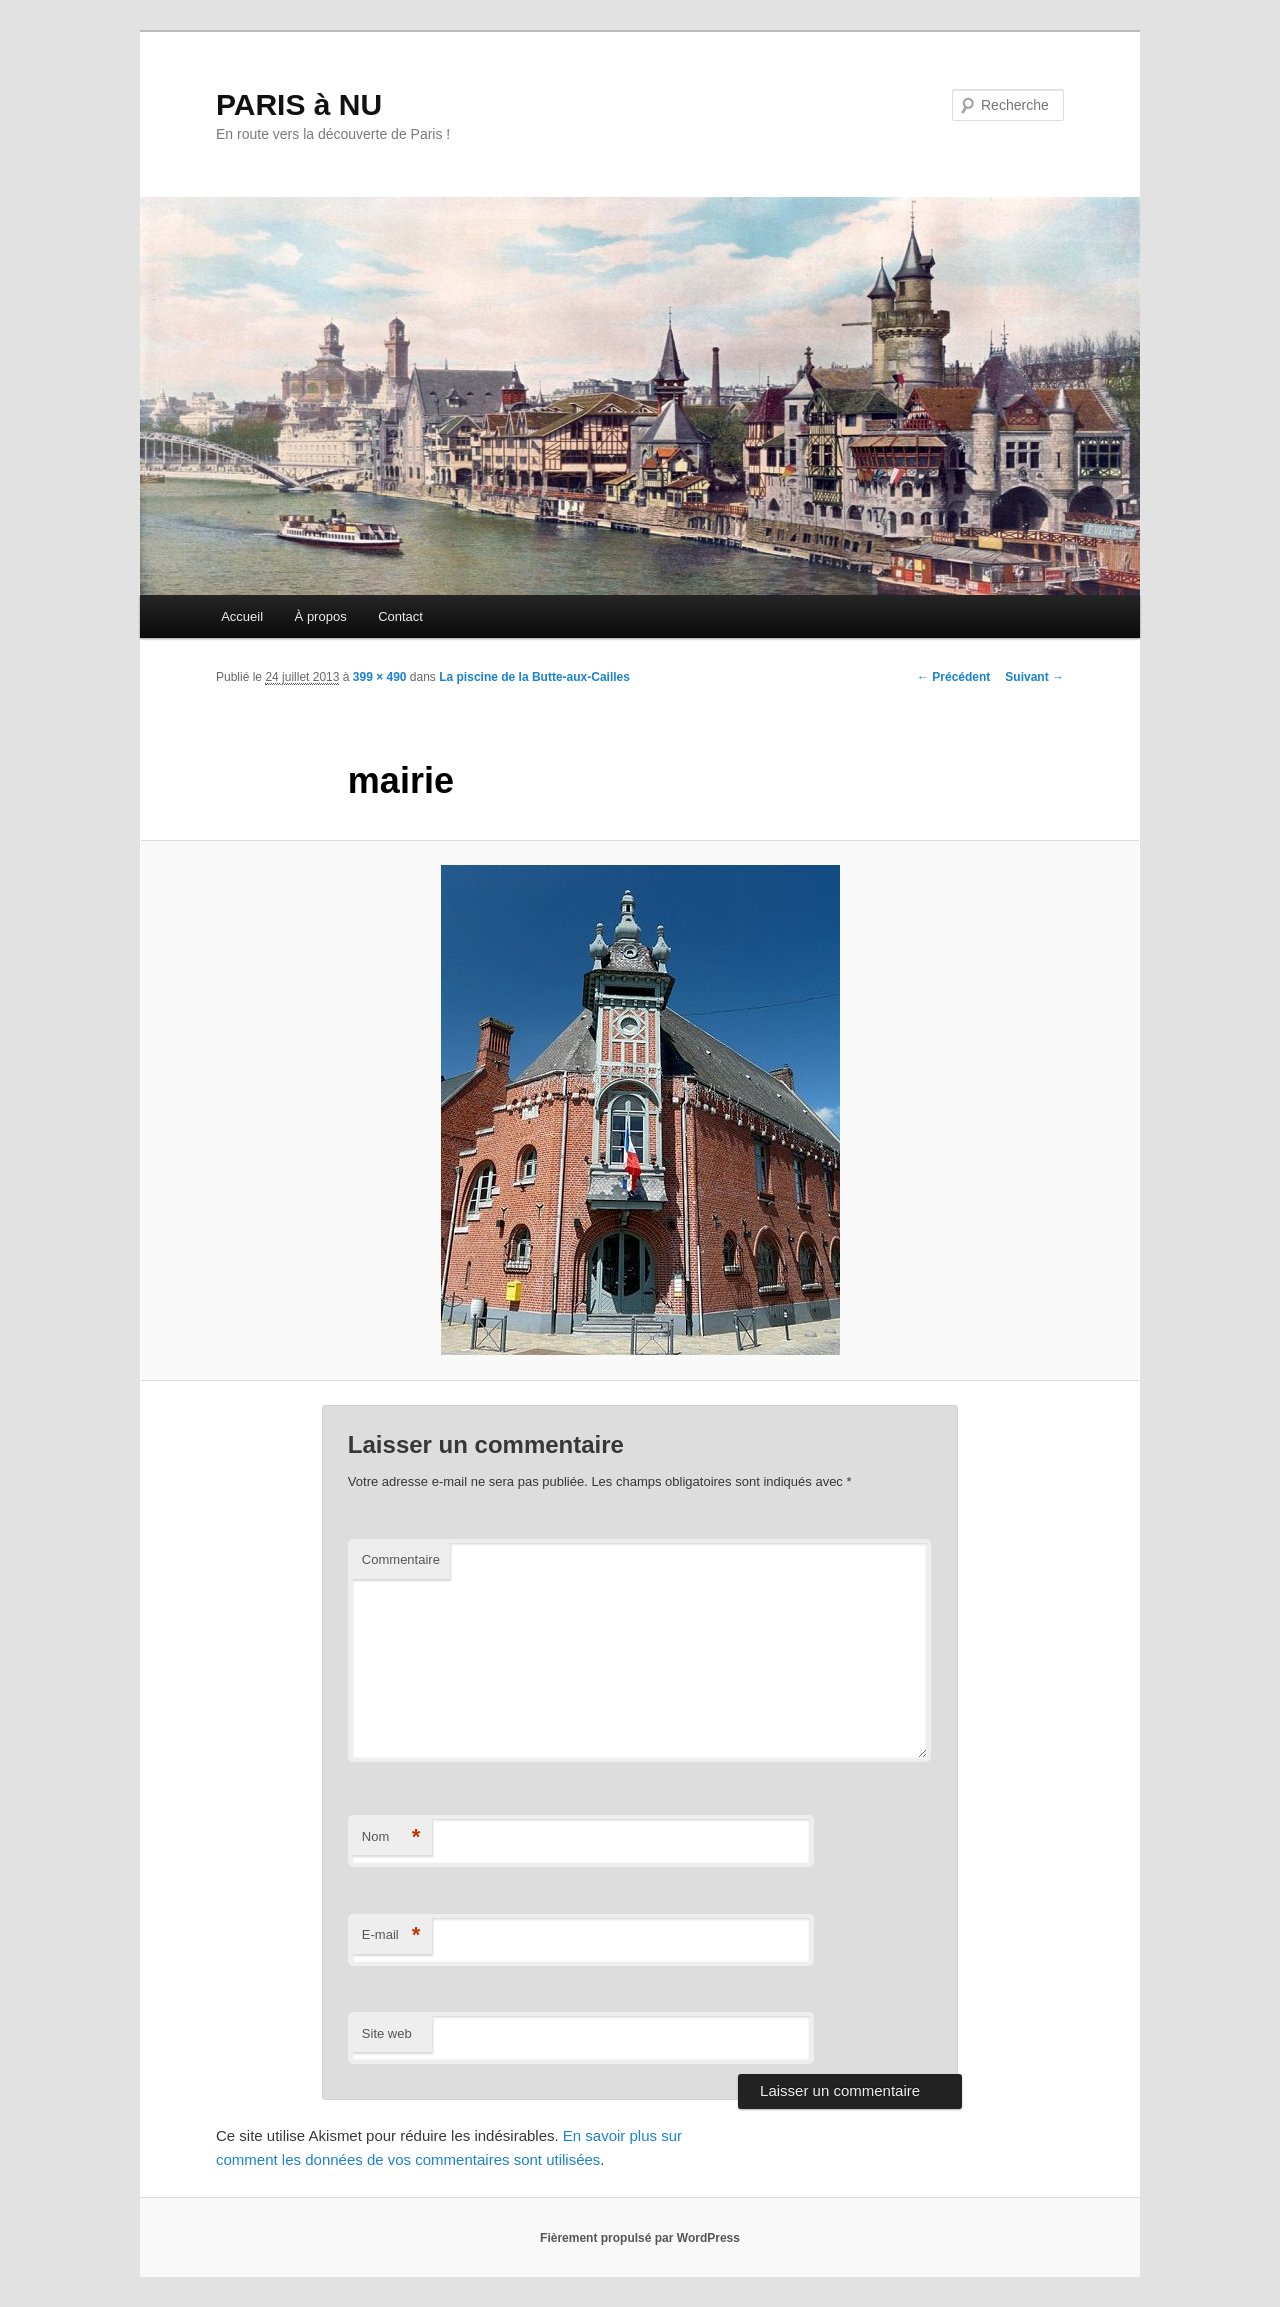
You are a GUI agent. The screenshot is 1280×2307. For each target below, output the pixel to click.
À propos (321, 616)
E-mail (391, 1935)
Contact (400, 616)
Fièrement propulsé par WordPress (640, 2238)
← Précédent (953, 677)
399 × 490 (380, 677)
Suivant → (1034, 677)
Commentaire (401, 1559)
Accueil (242, 616)
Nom (391, 1837)
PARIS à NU (299, 104)
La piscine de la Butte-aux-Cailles (534, 677)
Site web (387, 2033)
